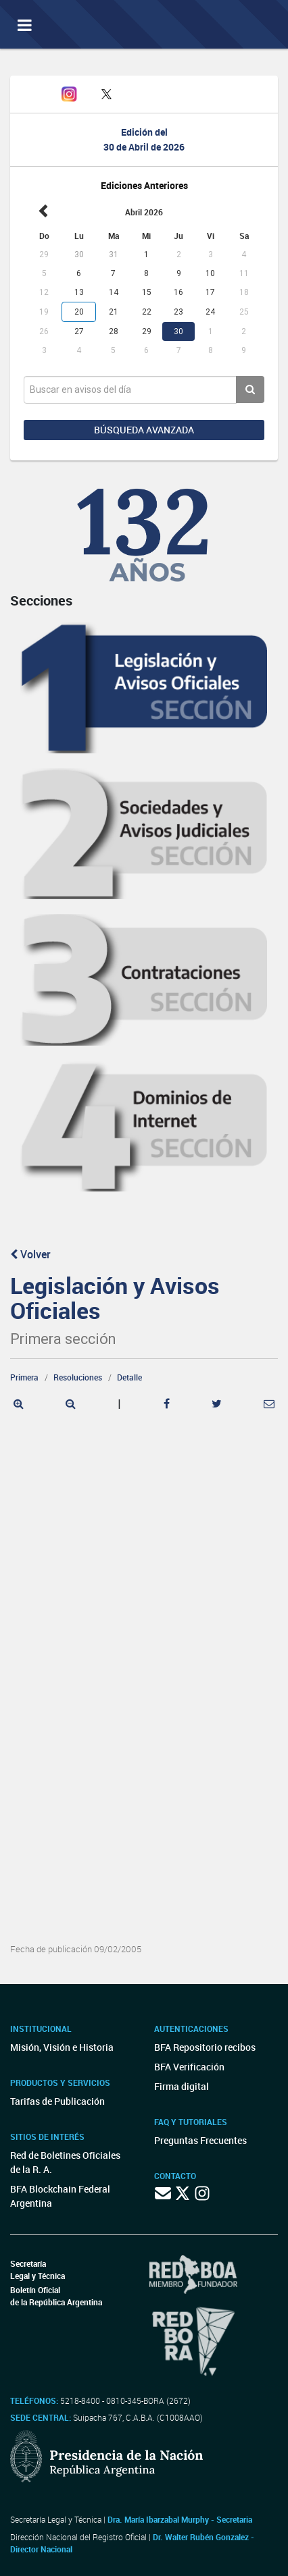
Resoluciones (77, 1377)
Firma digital (181, 2086)
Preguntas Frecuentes (200, 2140)
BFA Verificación (189, 2066)
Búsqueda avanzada (144, 429)
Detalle (129, 1377)
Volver (30, 1254)
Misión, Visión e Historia (62, 2047)
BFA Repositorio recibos (205, 2047)
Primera (24, 1377)
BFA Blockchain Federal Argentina (60, 2195)
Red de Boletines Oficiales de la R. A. (65, 2162)
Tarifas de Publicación (57, 2101)
